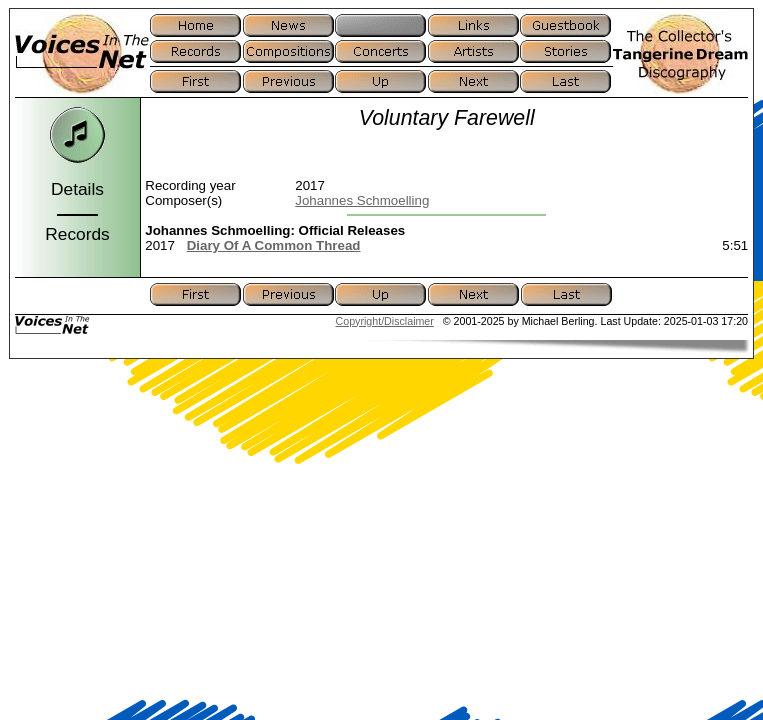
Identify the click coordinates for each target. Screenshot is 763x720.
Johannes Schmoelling (362, 200)
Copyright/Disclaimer (385, 321)
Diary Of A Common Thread (274, 245)
